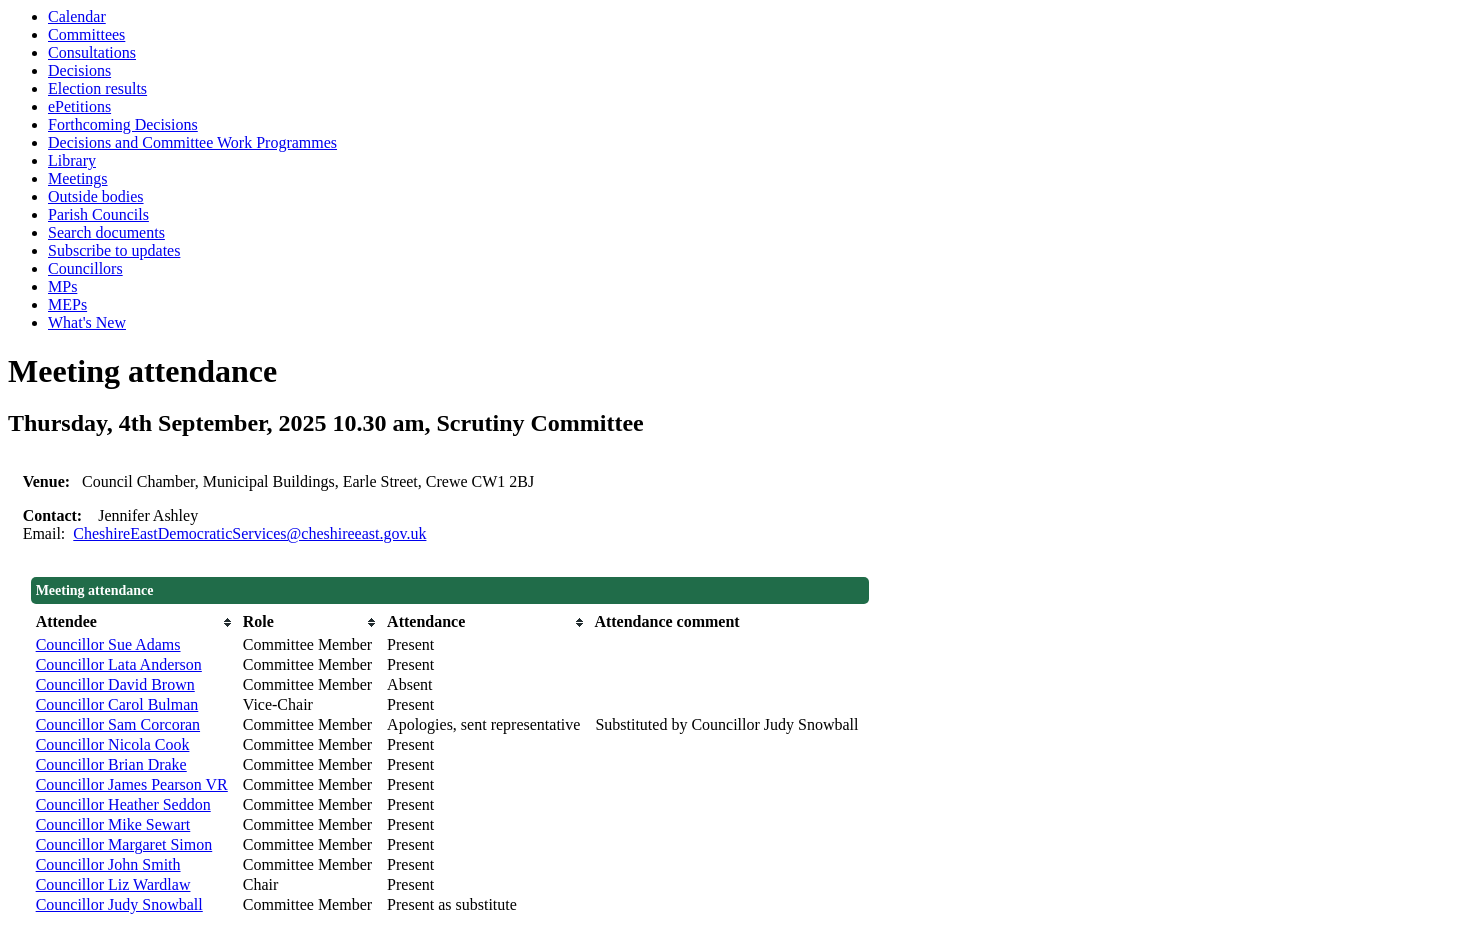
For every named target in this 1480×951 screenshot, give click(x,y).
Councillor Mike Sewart (113, 824)
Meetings (78, 178)
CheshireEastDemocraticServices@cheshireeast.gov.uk (249, 533)
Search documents (106, 232)
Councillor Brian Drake (111, 764)
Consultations (92, 52)
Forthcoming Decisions (123, 124)
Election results (97, 88)
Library (72, 160)
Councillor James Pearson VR (132, 784)
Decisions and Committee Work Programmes (192, 142)
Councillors (85, 268)
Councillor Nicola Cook (113, 744)
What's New (87, 322)
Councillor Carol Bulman (117, 704)
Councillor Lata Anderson (119, 664)
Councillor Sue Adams (108, 644)
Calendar (77, 16)
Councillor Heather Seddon (123, 804)
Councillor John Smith (108, 864)
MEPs (67, 304)
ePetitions (79, 106)
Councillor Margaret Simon (124, 844)
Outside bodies (96, 196)
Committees (86, 34)
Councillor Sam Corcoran (118, 724)
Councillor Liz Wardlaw (113, 884)
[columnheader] (134, 622)
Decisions (79, 70)
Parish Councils (98, 214)
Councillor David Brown (115, 684)
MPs (62, 286)
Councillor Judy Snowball (119, 904)
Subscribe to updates (114, 250)
